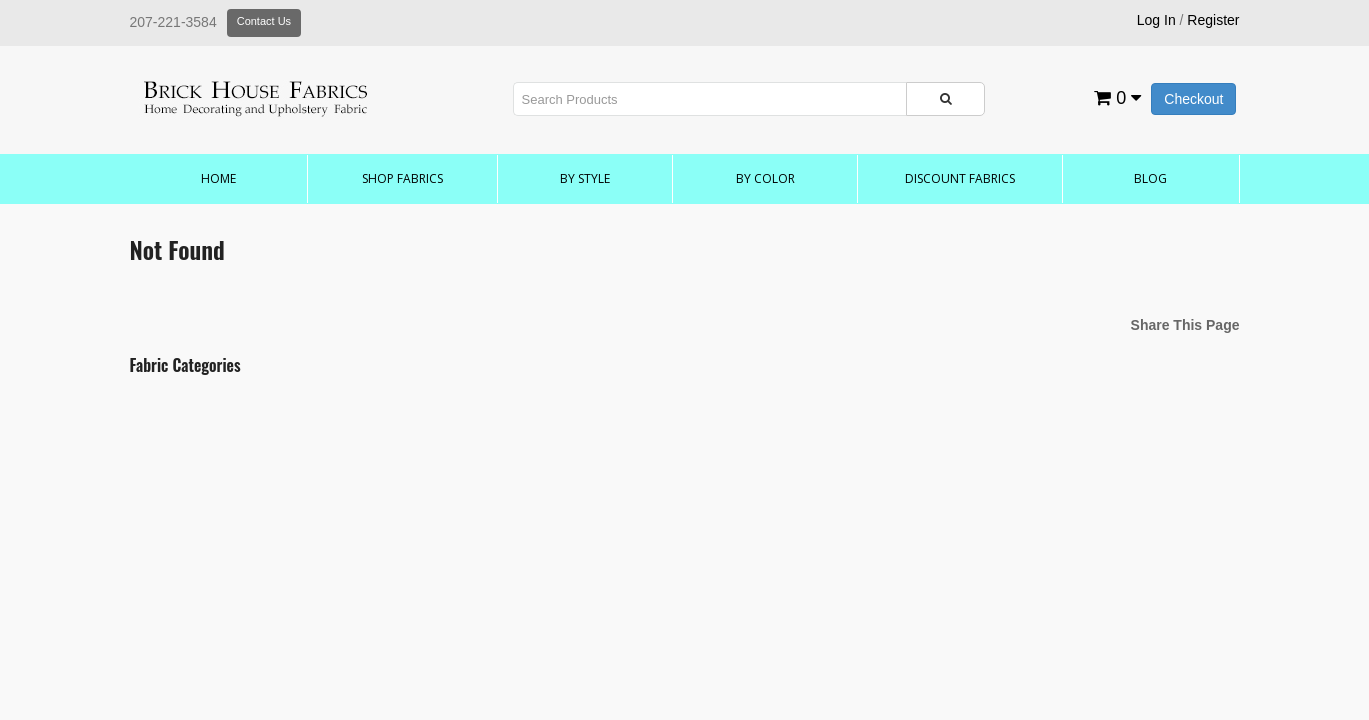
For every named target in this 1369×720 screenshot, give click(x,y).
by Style (585, 178)
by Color (765, 178)
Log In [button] (1156, 20)
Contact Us (264, 21)
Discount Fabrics (960, 178)
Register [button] (1213, 20)
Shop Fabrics (402, 178)
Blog (1150, 178)
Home (218, 178)
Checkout (1193, 99)
